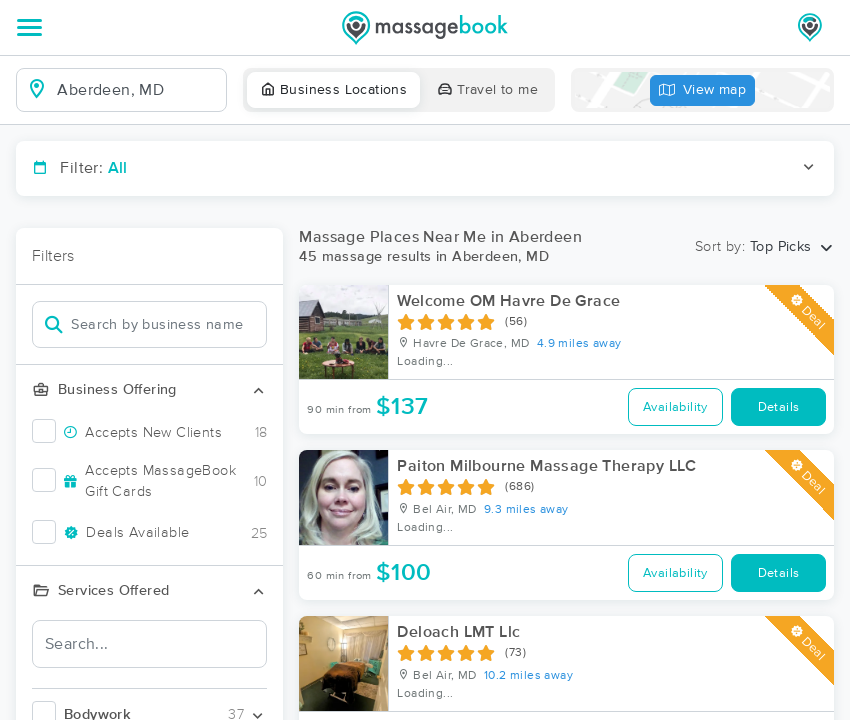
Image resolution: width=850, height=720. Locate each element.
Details (779, 407)
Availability (675, 407)
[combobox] (137, 90)
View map (703, 90)
